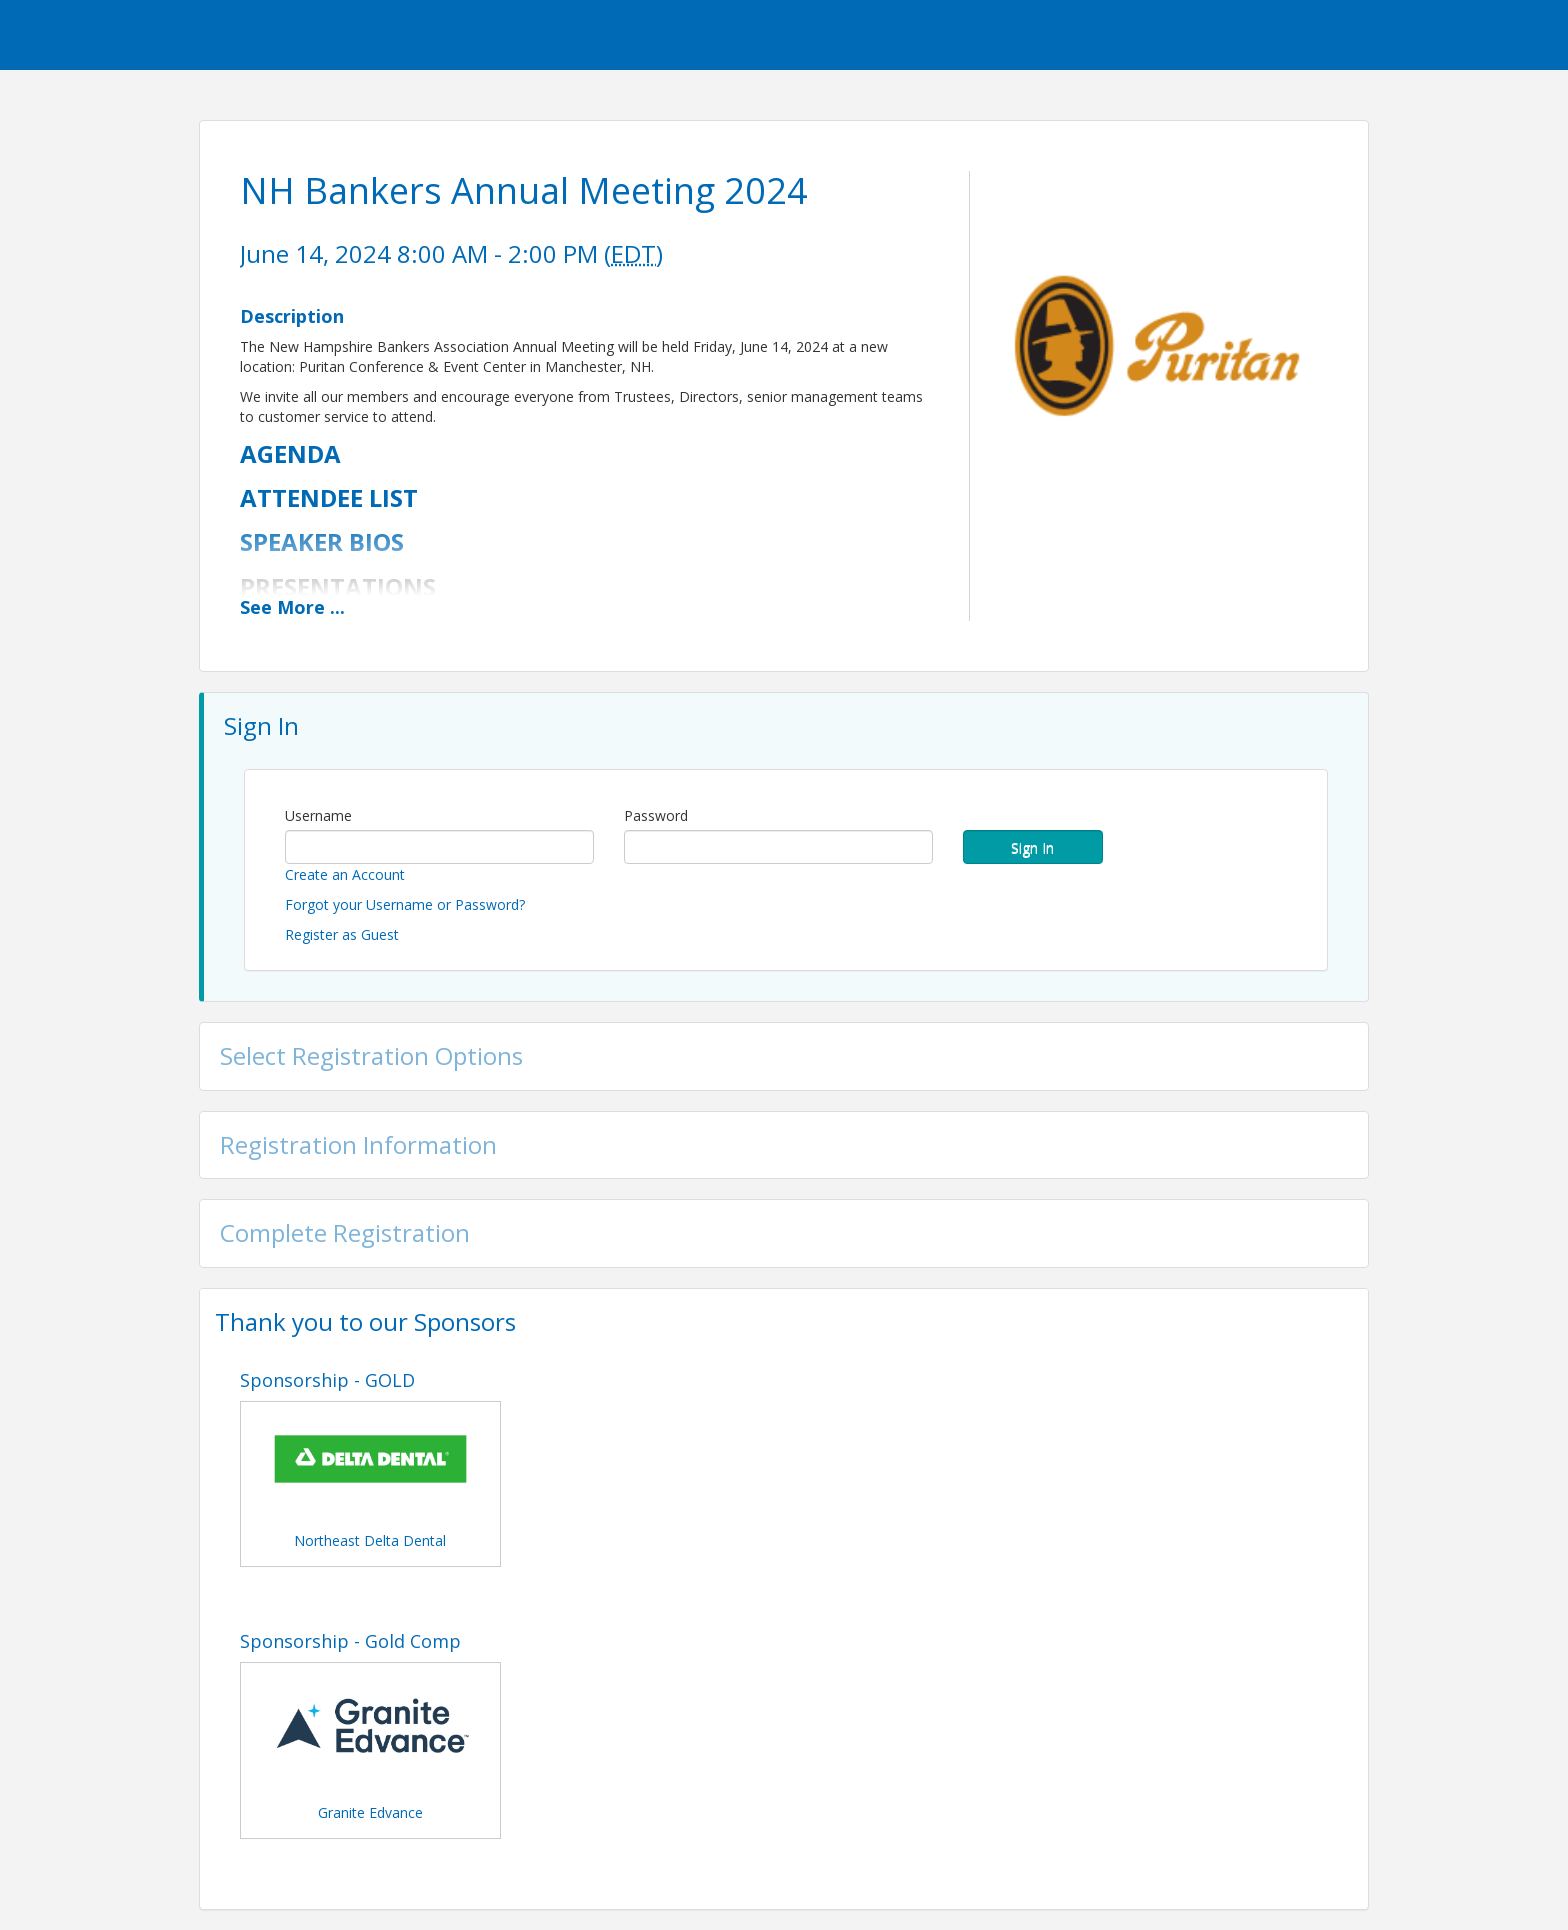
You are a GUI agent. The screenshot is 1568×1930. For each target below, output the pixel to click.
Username (318, 815)
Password (656, 815)
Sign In (1032, 847)
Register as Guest (342, 934)
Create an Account (345, 874)
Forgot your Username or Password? (405, 904)
